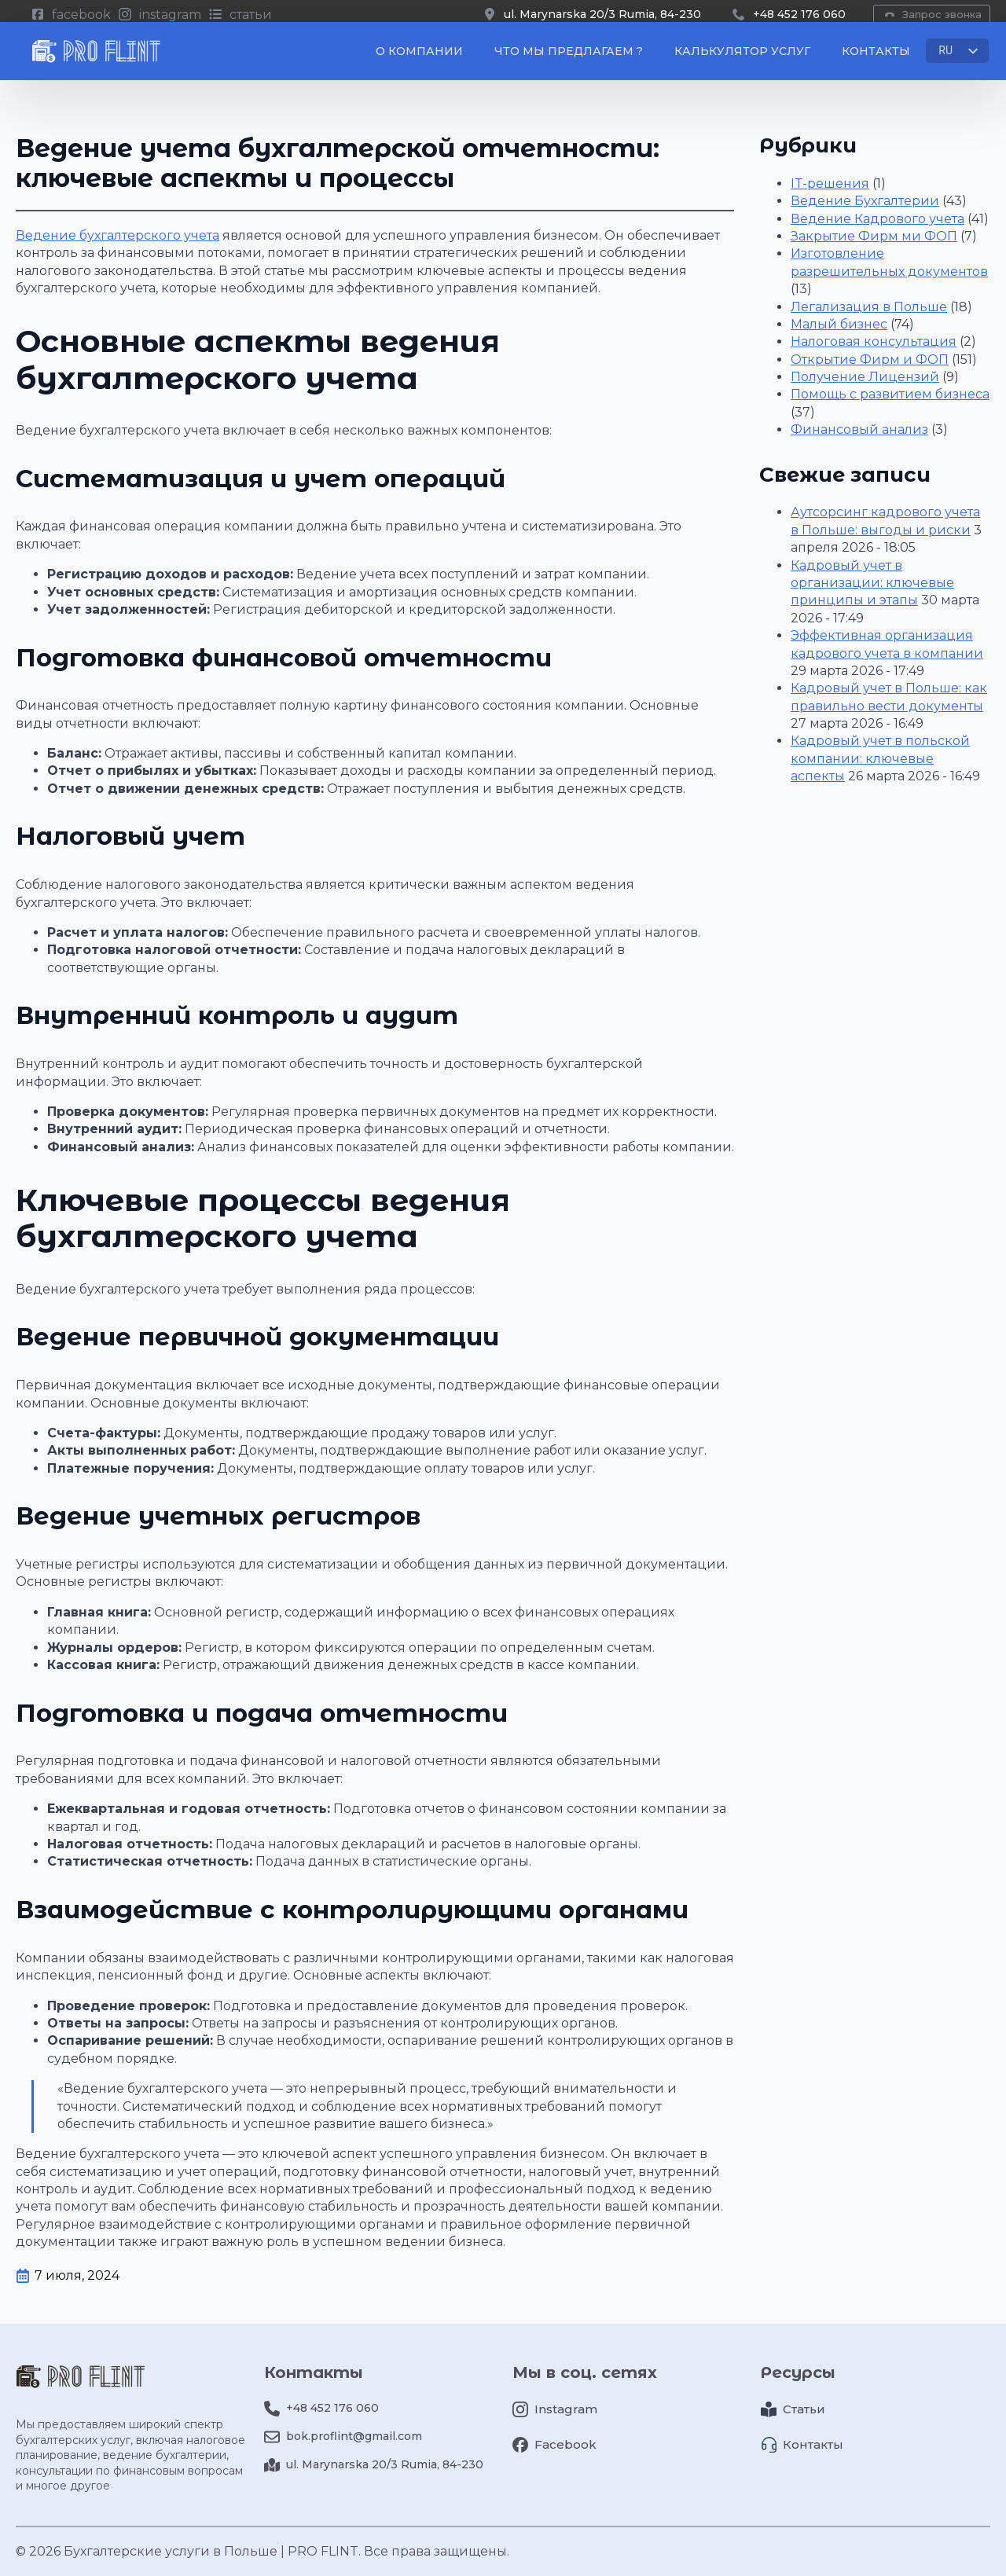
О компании (419, 57)
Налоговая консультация (873, 341)
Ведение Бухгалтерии (865, 200)
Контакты (876, 57)
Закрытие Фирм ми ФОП (874, 236)
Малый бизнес (839, 324)
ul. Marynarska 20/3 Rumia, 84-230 (602, 14)
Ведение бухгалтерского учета (117, 235)
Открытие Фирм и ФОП (870, 359)
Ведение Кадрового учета (877, 218)
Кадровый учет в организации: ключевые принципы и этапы (872, 583)
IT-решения (830, 183)
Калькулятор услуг (742, 57)
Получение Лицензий (865, 376)
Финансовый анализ (859, 429)
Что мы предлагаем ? (568, 57)
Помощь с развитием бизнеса (890, 394)
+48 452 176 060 (799, 14)
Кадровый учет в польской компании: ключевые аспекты (880, 758)
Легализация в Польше (869, 306)
